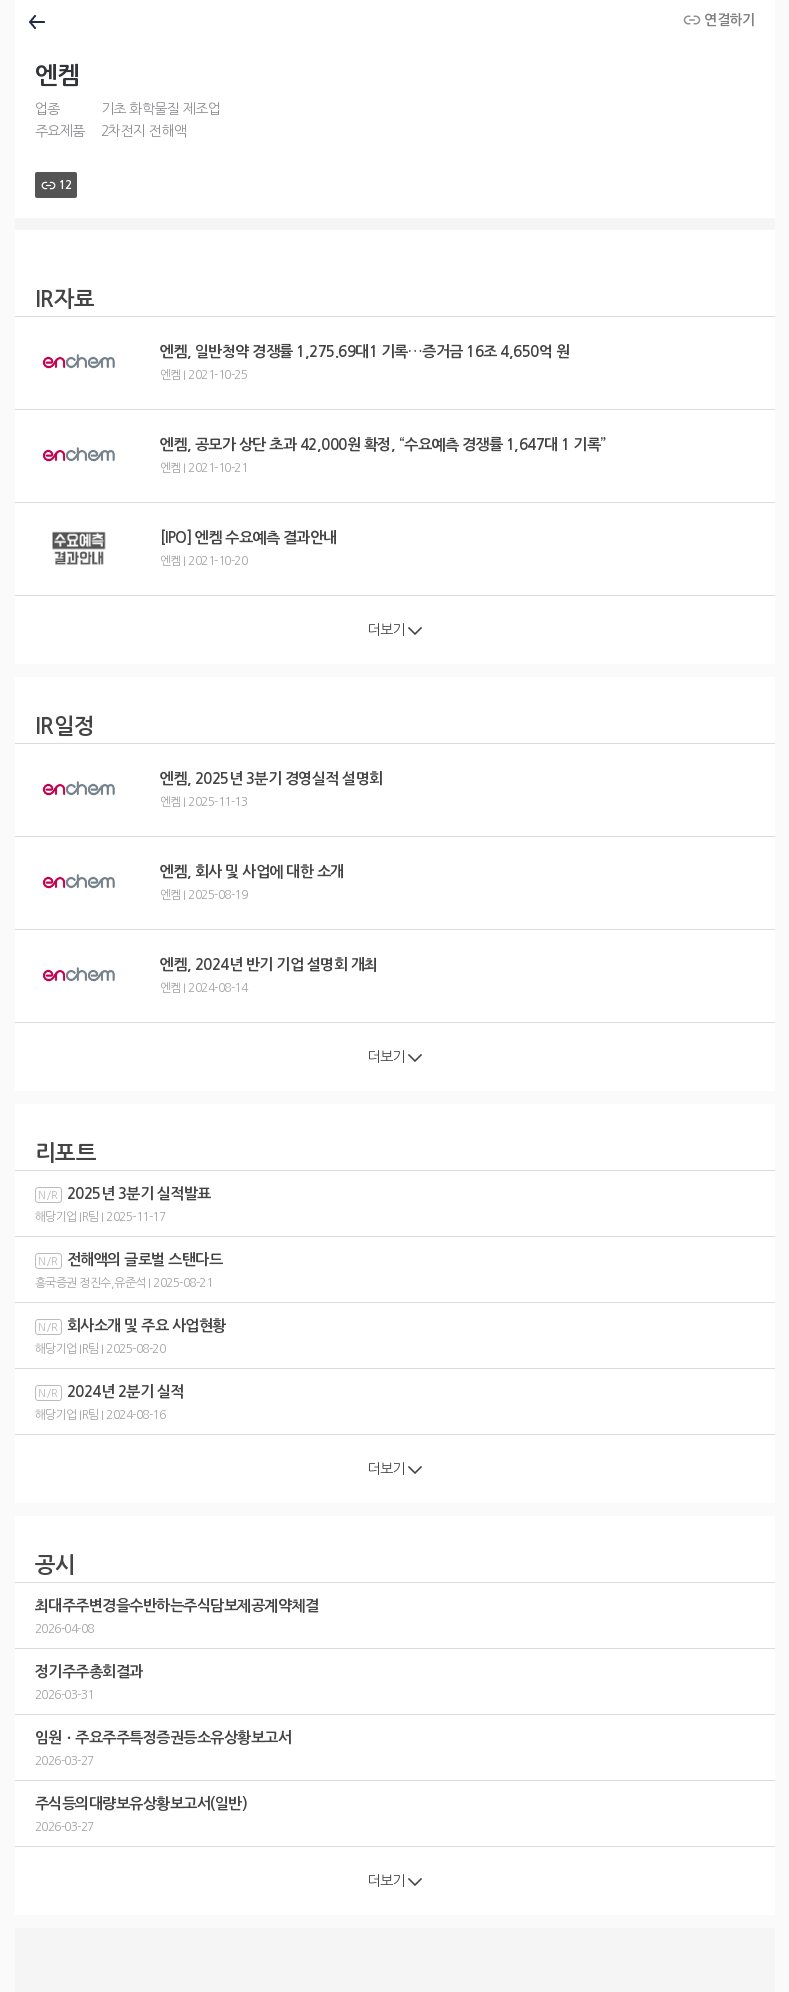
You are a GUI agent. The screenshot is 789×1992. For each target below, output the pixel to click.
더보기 (394, 630)
